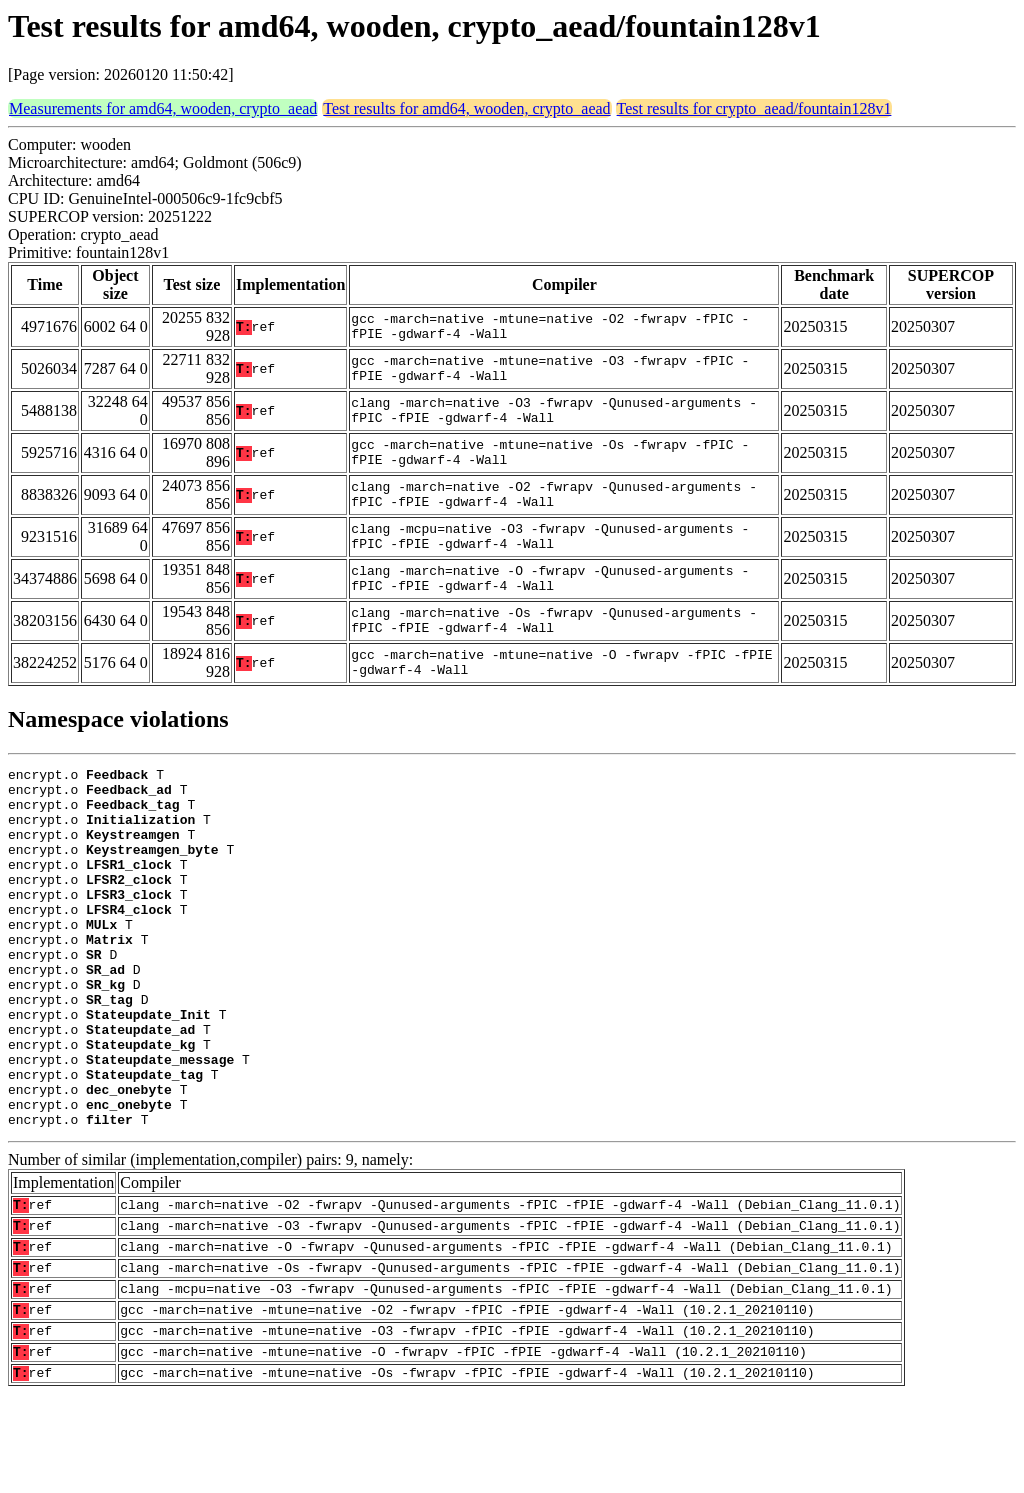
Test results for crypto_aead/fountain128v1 (754, 108)
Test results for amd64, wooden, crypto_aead (466, 108)
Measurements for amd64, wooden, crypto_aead (163, 108)
